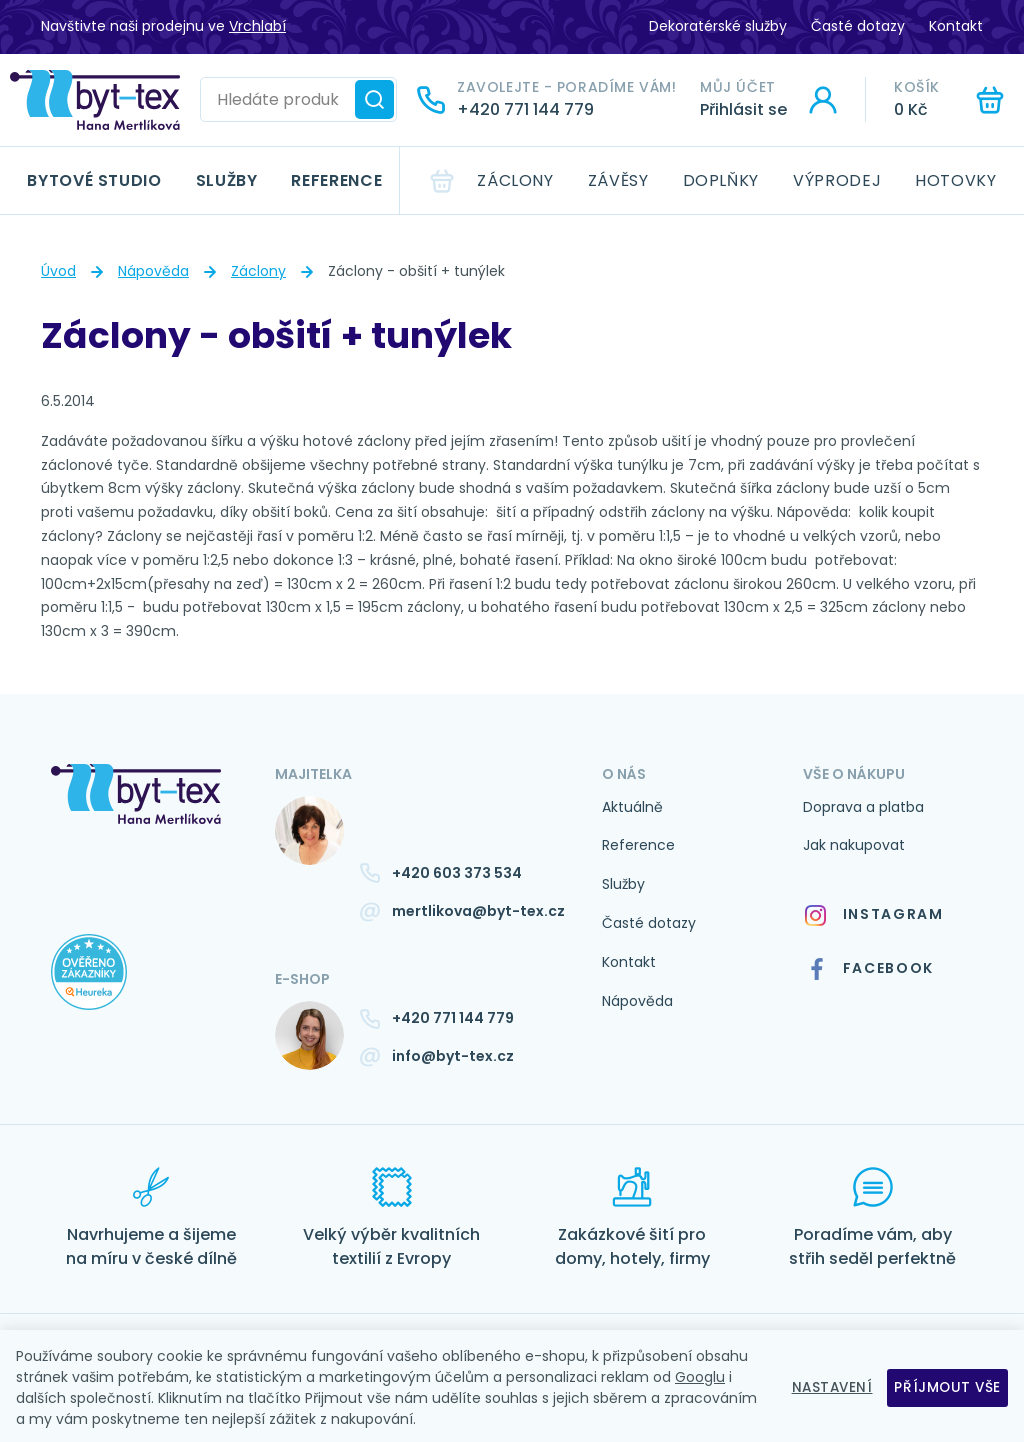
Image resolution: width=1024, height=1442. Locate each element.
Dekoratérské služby (718, 26)
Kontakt (956, 26)
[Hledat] (374, 99)
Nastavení (828, 1387)
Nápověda (153, 271)
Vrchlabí (257, 26)
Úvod (58, 271)
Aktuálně (632, 807)
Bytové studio (94, 180)
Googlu (700, 1377)
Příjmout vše (946, 1387)
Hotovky (955, 180)
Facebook (870, 969)
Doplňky (721, 180)
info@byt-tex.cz (453, 1056)
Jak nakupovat (854, 845)
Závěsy (618, 180)
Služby (227, 180)
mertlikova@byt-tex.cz (478, 911)
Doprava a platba (863, 807)
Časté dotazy (858, 26)
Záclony (515, 180)
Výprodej (837, 180)
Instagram (873, 914)
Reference (336, 180)
